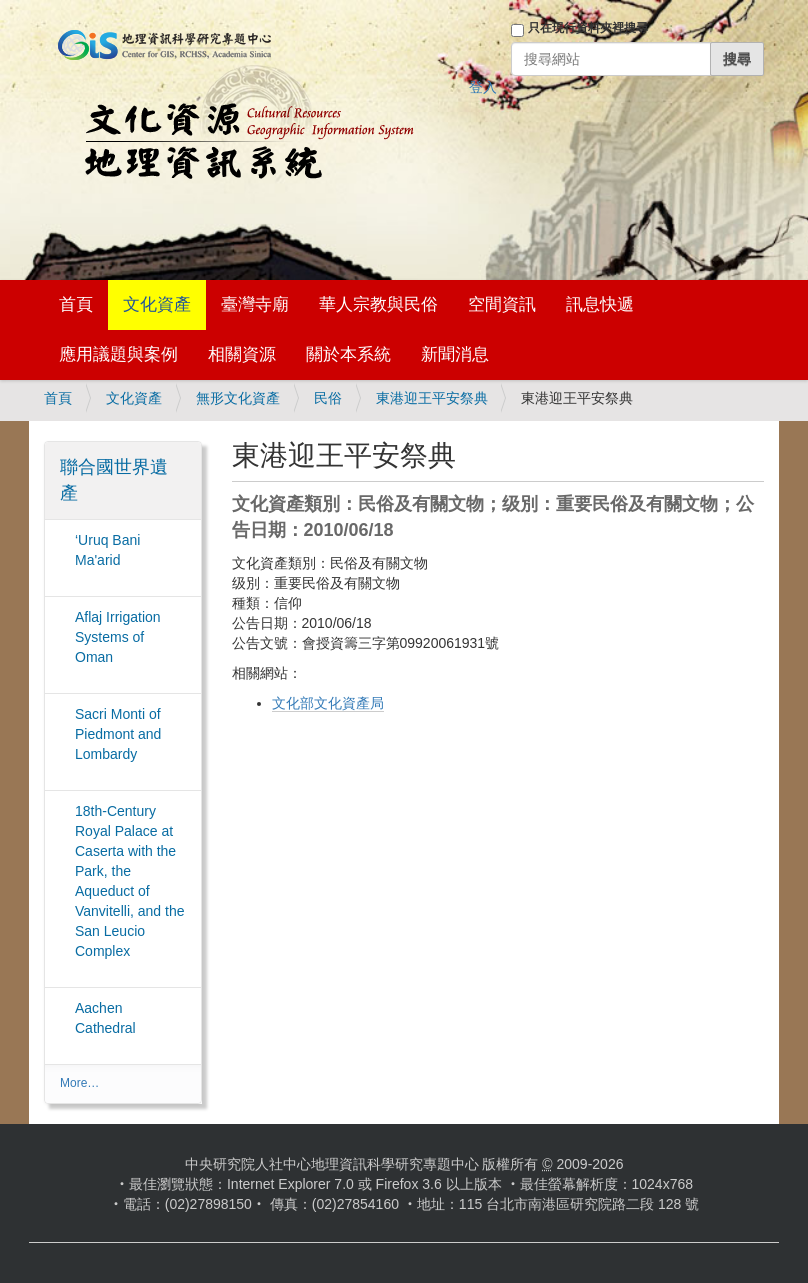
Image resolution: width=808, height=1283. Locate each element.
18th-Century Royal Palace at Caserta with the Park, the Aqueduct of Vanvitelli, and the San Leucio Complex (129, 881)
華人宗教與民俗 (378, 304)
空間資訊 (502, 304)
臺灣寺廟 (255, 304)
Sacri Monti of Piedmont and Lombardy (118, 734)
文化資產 (157, 304)
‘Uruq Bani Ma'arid (107, 550)
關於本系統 (348, 354)
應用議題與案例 (118, 354)
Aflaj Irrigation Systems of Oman (118, 637)
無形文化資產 (238, 398)
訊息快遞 (600, 304)
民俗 (328, 398)
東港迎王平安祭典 (432, 398)
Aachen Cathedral (105, 1018)
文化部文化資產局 (328, 703)
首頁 (76, 304)
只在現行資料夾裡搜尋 (588, 28)
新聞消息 (455, 354)
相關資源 (242, 354)
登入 (483, 87)
